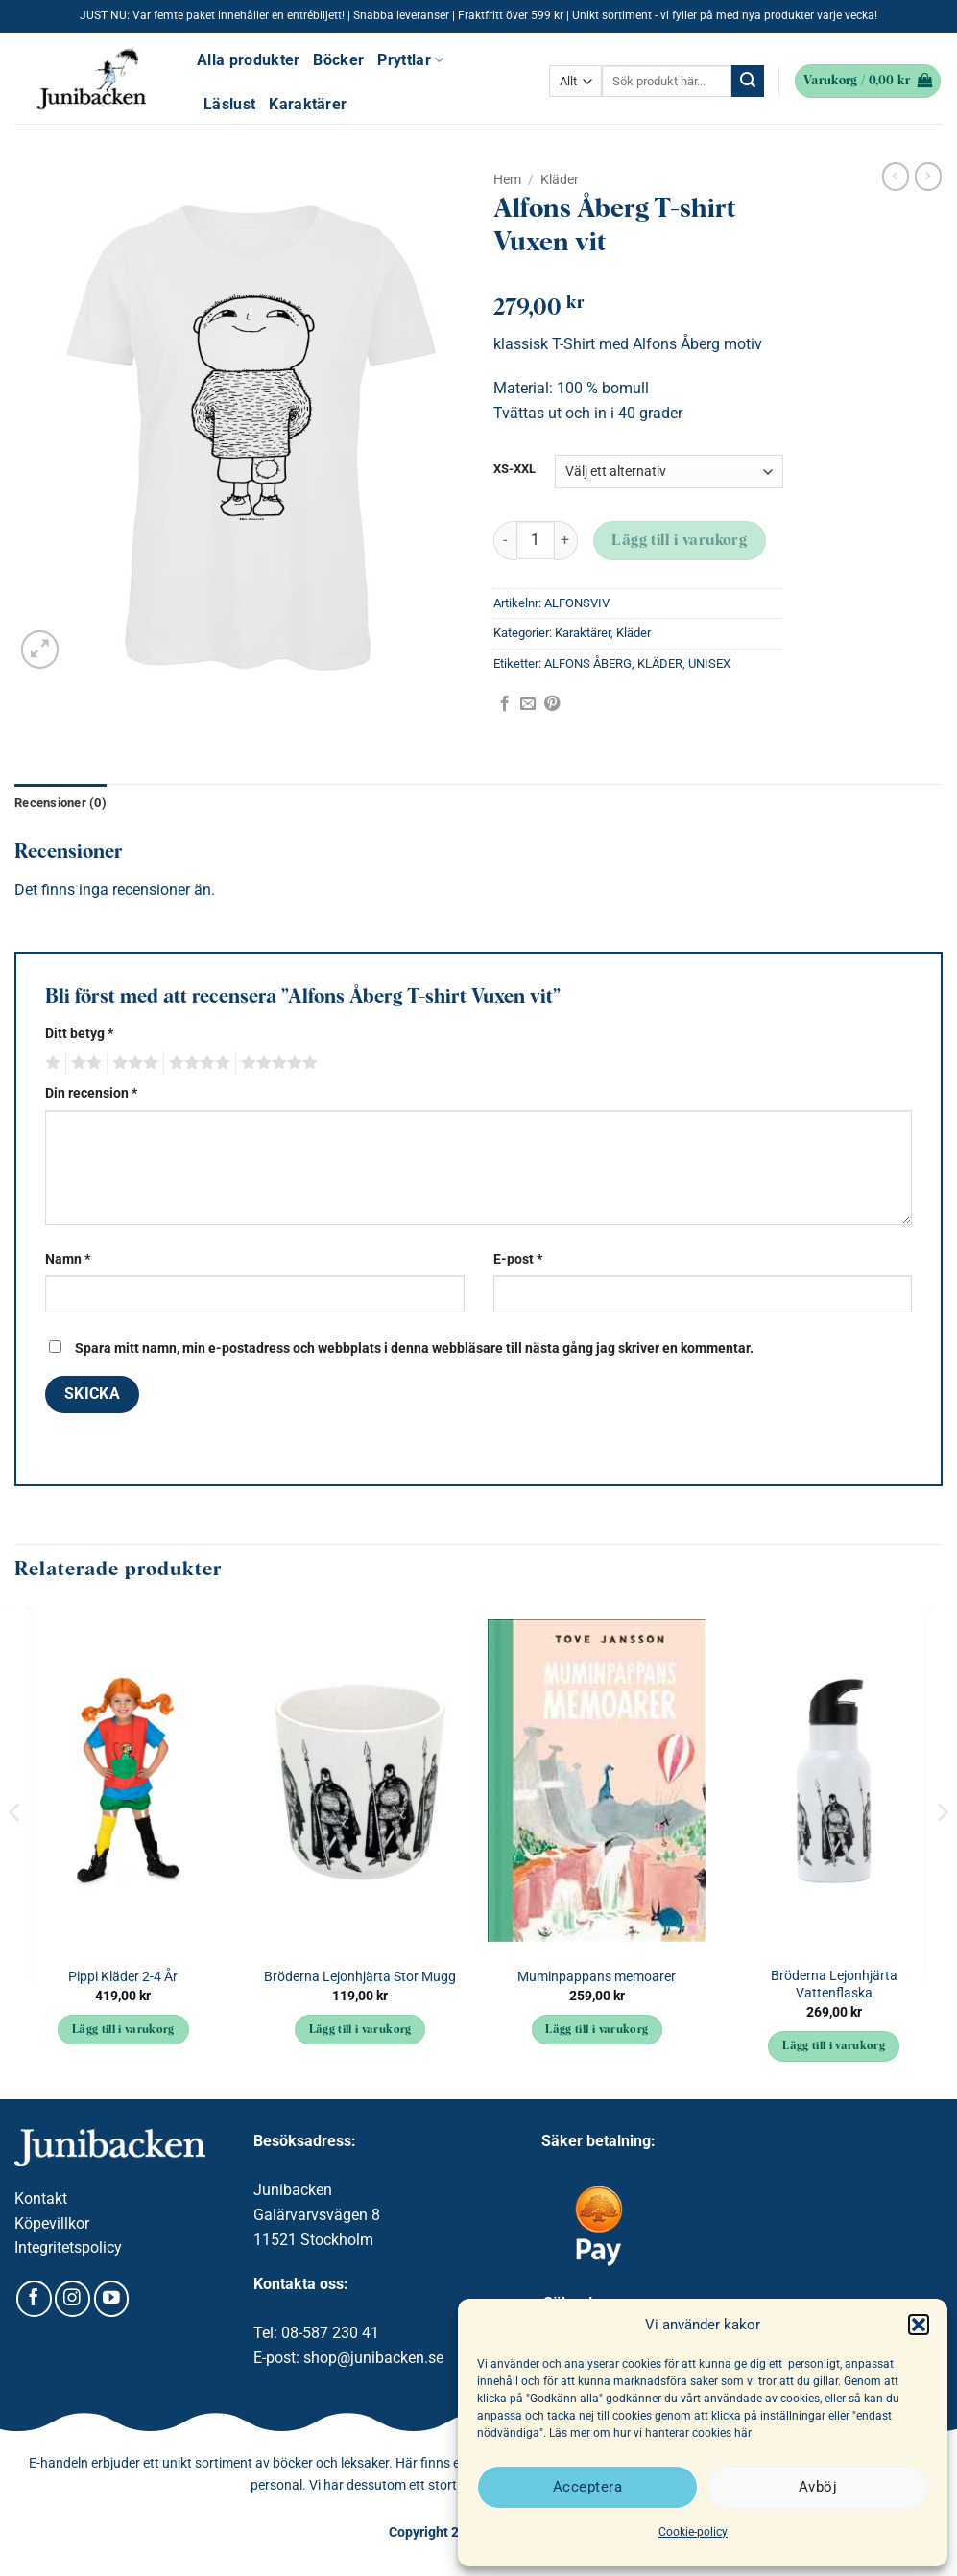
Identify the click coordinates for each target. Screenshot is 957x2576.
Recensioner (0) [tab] (60, 802)
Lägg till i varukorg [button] (123, 2030)
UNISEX (709, 663)
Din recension (91, 1093)
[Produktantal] (535, 540)
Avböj (818, 2486)
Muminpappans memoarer (596, 1977)
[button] (918, 2324)
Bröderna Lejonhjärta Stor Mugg (360, 1977)
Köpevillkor (51, 2223)
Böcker (338, 60)
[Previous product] (928, 176)
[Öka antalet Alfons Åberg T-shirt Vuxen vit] (566, 540)
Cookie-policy (693, 2532)
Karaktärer (308, 104)
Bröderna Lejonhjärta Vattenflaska (834, 1985)
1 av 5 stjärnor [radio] (50, 1063)
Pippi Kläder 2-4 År (123, 1977)
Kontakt (40, 2198)
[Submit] (747, 81)
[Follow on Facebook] (34, 2299)
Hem (507, 179)
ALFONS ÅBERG (588, 663)
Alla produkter (248, 60)
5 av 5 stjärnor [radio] (276, 1063)
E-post (517, 1259)
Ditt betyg (79, 1034)
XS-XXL (514, 469)
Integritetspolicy (68, 2247)
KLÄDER (659, 663)
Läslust (229, 104)
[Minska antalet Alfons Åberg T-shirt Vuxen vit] (504, 540)
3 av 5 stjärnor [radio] (132, 1063)
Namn (67, 1259)
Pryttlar (410, 60)
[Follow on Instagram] (72, 2299)
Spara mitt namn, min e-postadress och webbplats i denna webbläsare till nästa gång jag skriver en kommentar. (414, 1348)
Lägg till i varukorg (679, 541)
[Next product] (895, 176)
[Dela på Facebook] (505, 704)
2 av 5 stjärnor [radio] (83, 1063)
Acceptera (587, 2486)
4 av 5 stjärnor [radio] (196, 1063)
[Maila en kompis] (528, 704)
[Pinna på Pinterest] (552, 704)
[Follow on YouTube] (112, 2299)
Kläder (559, 179)
